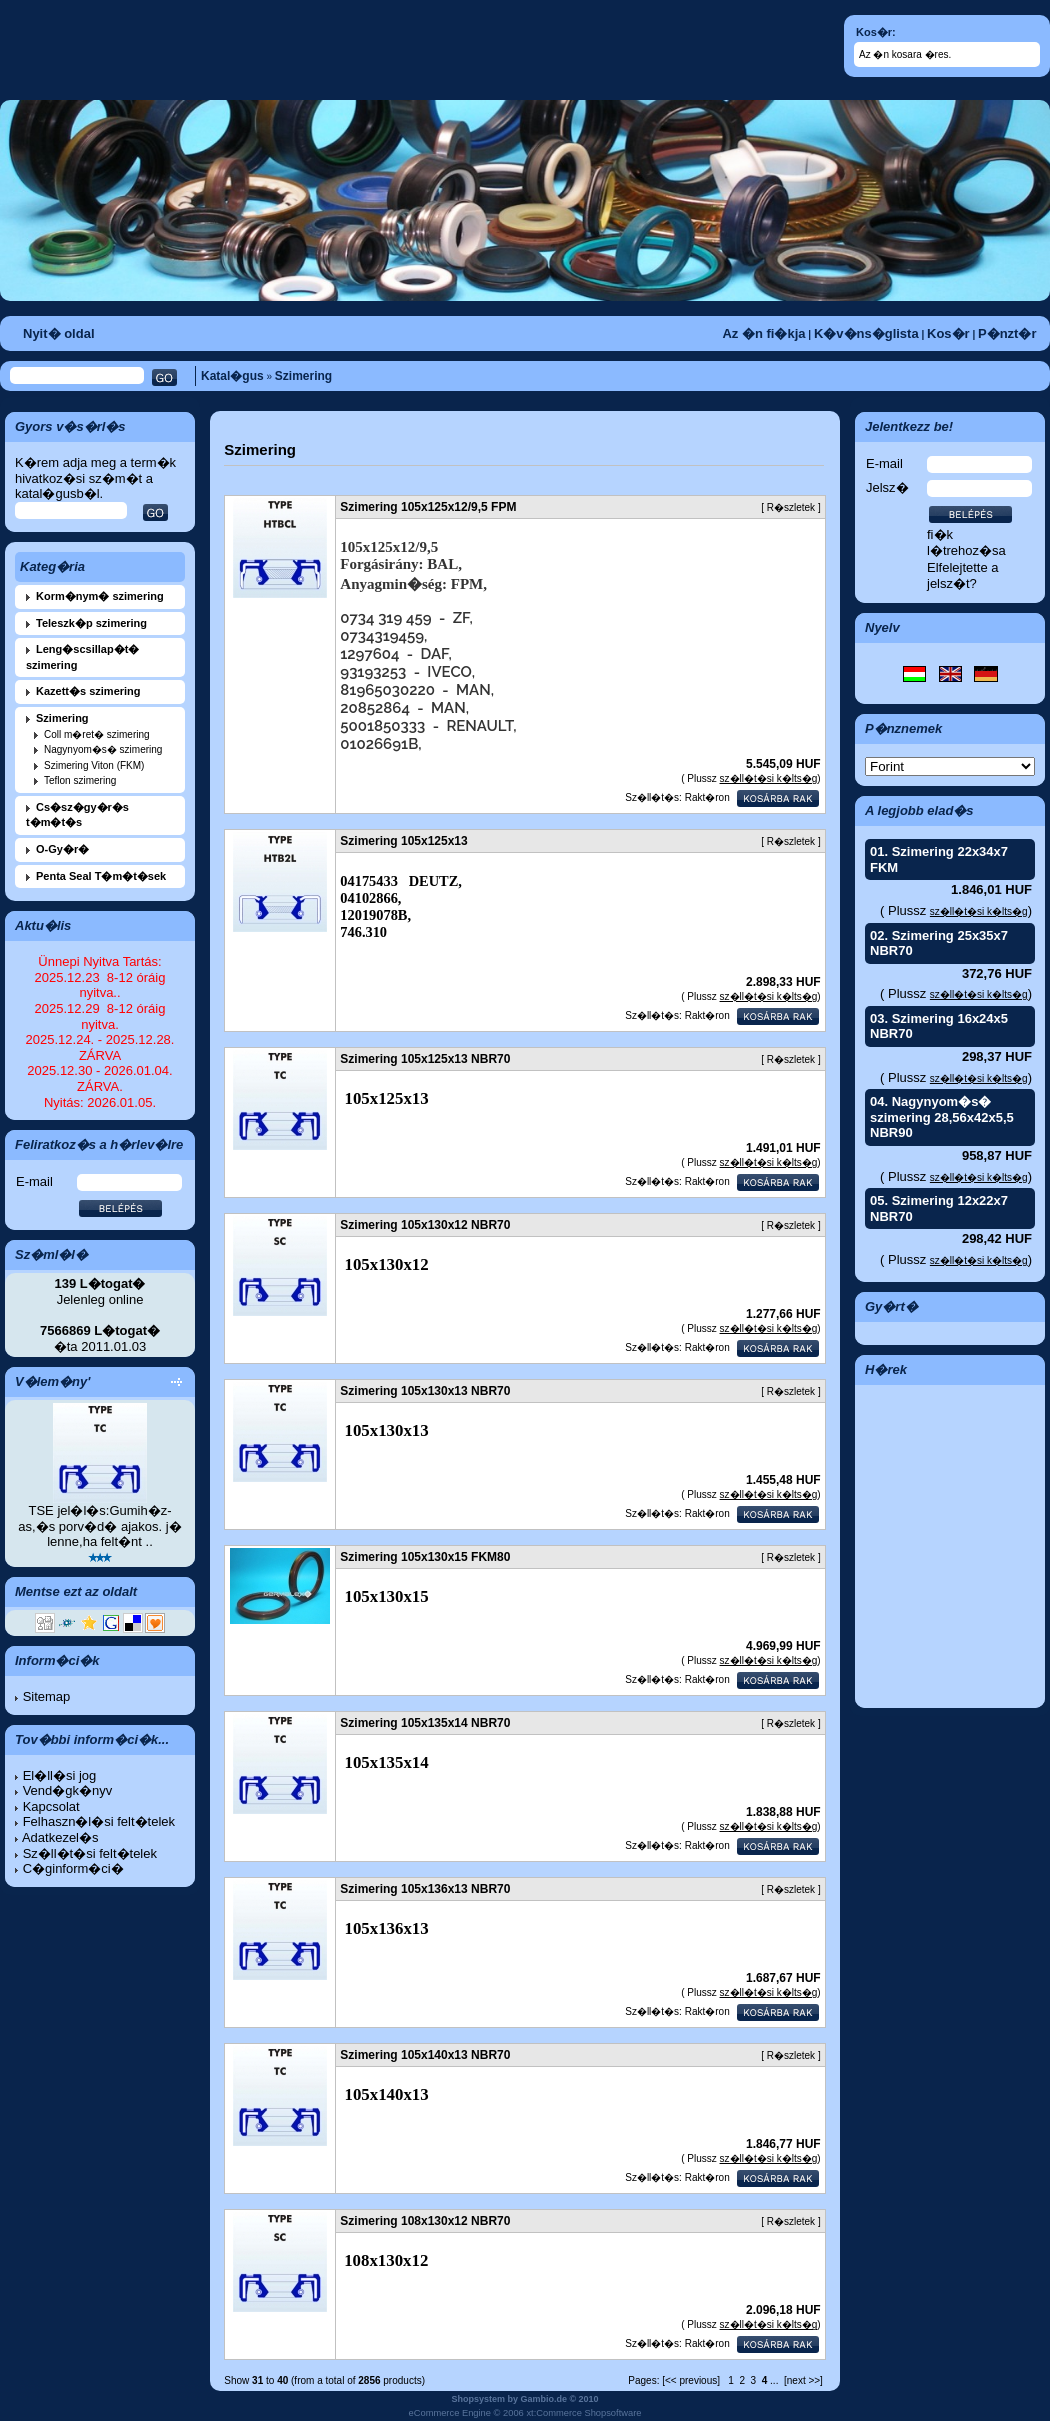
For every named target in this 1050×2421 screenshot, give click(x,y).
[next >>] (803, 2380)
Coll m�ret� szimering (97, 734)
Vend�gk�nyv (68, 1790)
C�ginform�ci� (73, 1868)
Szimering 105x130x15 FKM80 (425, 1557)
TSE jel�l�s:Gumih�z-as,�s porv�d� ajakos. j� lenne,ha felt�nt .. (99, 1526)
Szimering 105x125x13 (403, 841)
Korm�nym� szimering (100, 596)
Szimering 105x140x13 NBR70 (425, 2055)
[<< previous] (691, 2380)
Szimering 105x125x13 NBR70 (425, 1059)
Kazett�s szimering (88, 691)
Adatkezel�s (60, 1837)
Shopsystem (478, 2399)
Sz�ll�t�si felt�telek (90, 1853)
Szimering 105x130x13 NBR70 (425, 1391)
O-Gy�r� (62, 849)
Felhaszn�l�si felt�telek (99, 1821)
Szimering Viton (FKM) (94, 765)
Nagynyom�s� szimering (103, 749)
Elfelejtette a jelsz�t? (963, 575)
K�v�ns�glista (866, 333)
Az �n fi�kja (763, 333)
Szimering (303, 376)
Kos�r (948, 333)
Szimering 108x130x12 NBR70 (425, 2221)
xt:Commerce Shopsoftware (583, 2413)
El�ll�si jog (60, 1775)
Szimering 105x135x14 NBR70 (425, 1723)
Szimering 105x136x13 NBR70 (425, 1889)
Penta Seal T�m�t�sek (101, 876)
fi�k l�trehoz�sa (966, 542)
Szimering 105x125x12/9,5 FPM (428, 507)
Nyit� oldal (59, 333)
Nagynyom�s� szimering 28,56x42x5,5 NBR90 (942, 1117)
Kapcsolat (51, 1806)
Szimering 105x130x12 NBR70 (425, 1225)
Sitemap (47, 1696)
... (774, 2380)
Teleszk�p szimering (91, 623)
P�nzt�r (1007, 333)
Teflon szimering (80, 780)
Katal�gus (232, 376)
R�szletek (791, 507)
